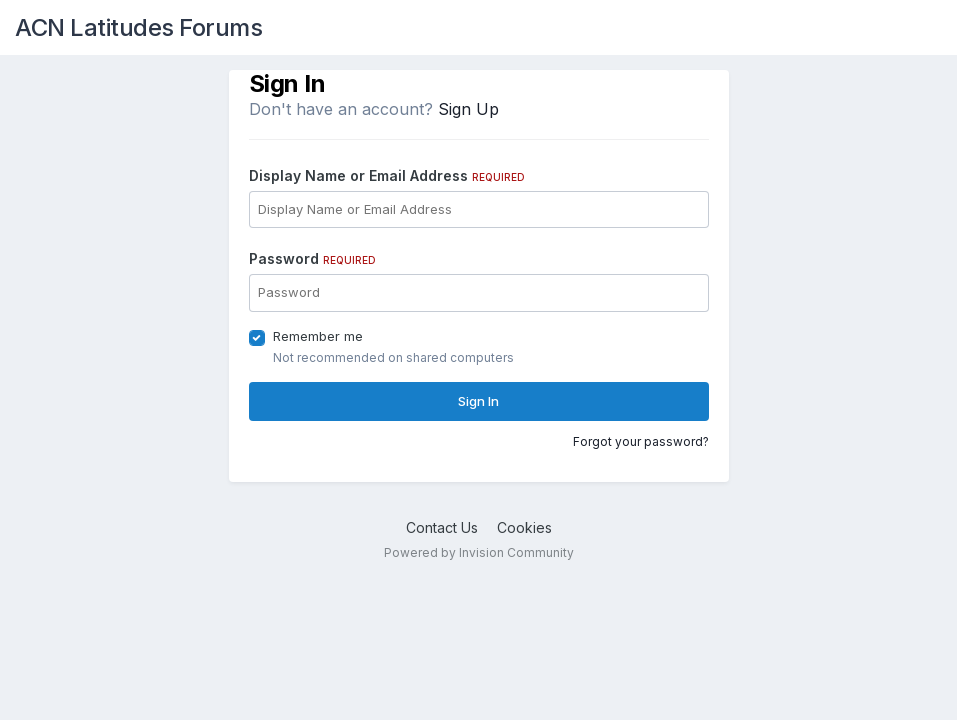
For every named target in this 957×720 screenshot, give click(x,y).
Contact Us (442, 527)
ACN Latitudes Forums (138, 27)
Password (312, 258)
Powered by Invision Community (479, 552)
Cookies (524, 527)
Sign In (478, 401)
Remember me (318, 336)
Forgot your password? (641, 441)
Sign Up (468, 109)
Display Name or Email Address (387, 175)
